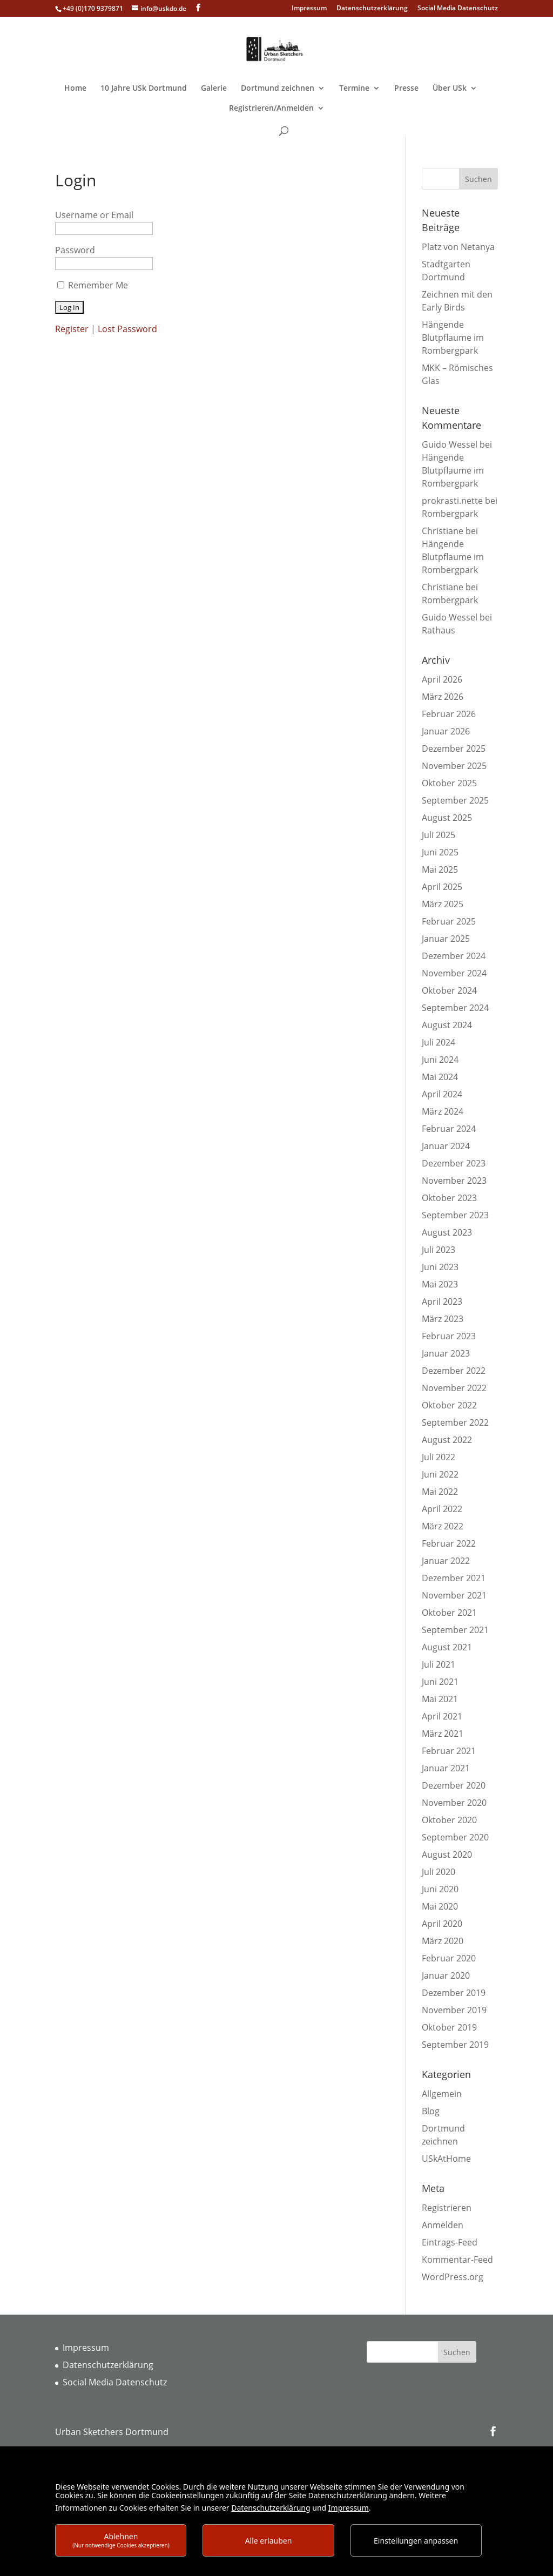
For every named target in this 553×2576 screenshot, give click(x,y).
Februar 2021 (449, 1751)
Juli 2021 (438, 1664)
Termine (354, 88)
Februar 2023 (449, 1336)
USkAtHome (446, 2158)
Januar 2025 (446, 939)
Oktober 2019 (449, 2027)
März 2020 (442, 1941)
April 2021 (442, 1716)
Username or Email (94, 215)
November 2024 (454, 973)
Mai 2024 (440, 1077)
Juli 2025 (438, 835)
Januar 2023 (446, 1353)
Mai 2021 (440, 1699)
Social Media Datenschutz (457, 8)
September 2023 (455, 1215)
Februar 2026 (449, 714)
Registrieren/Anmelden (271, 108)
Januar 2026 (446, 731)
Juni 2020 (440, 1889)
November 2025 (454, 766)
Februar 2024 (449, 1129)
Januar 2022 (446, 1561)
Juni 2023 (440, 1267)
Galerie (214, 88)
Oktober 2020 (449, 1820)
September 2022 (455, 1422)
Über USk (450, 88)
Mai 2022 (440, 1492)
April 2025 (442, 887)
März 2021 (442, 1733)
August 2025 (447, 818)
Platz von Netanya (458, 247)
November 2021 (454, 1595)
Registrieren (446, 2208)
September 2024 (455, 1008)
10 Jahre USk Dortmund (143, 88)
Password (75, 250)
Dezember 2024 (453, 956)
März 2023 (442, 1319)
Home (75, 88)
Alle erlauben (268, 2540)
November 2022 (454, 1388)
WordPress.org (452, 2277)
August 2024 (447, 1025)
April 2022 (442, 1509)
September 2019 (455, 2045)
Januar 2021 (446, 1768)
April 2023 (442, 1301)
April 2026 (442, 679)
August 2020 (447, 1854)
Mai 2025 (440, 869)
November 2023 (454, 1180)
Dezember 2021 (453, 1578)
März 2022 (442, 1526)
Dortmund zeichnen (277, 88)
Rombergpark (450, 514)
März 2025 (442, 904)
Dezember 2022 (453, 1371)
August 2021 (447, 1647)
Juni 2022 (440, 1474)
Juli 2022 (438, 1457)
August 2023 (447, 1232)
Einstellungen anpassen (416, 2540)
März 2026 (442, 697)
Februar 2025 (449, 921)
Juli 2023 (438, 1250)
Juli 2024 (438, 1042)
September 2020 (455, 1837)
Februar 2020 (449, 1958)
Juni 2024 (440, 1060)
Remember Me (98, 285)
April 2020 (442, 1924)
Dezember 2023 (453, 1163)
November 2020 (454, 1803)
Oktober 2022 (449, 1405)
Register (72, 329)
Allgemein (442, 2094)
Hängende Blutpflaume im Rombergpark (453, 337)
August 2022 (447, 1440)
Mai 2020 (440, 1906)
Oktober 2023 (449, 1198)
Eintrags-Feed (449, 2242)
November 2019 (454, 2010)
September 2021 (455, 1630)
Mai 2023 (440, 1284)
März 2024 (442, 1111)
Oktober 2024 (449, 990)
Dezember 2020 (453, 1785)
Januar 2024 (446, 1146)
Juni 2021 (440, 1682)
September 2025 (455, 800)
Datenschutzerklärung (372, 8)
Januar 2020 (446, 1975)
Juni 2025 (440, 852)
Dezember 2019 (453, 1993)
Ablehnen (121, 2540)
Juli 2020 (438, 1872)
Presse (406, 88)
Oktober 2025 (449, 783)
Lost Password (127, 329)
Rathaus (438, 630)
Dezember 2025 (453, 748)
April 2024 (442, 1094)
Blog (431, 2111)
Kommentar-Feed (457, 2259)
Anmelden (442, 2225)
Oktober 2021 (449, 1613)
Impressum (309, 8)
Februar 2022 (449, 1543)
